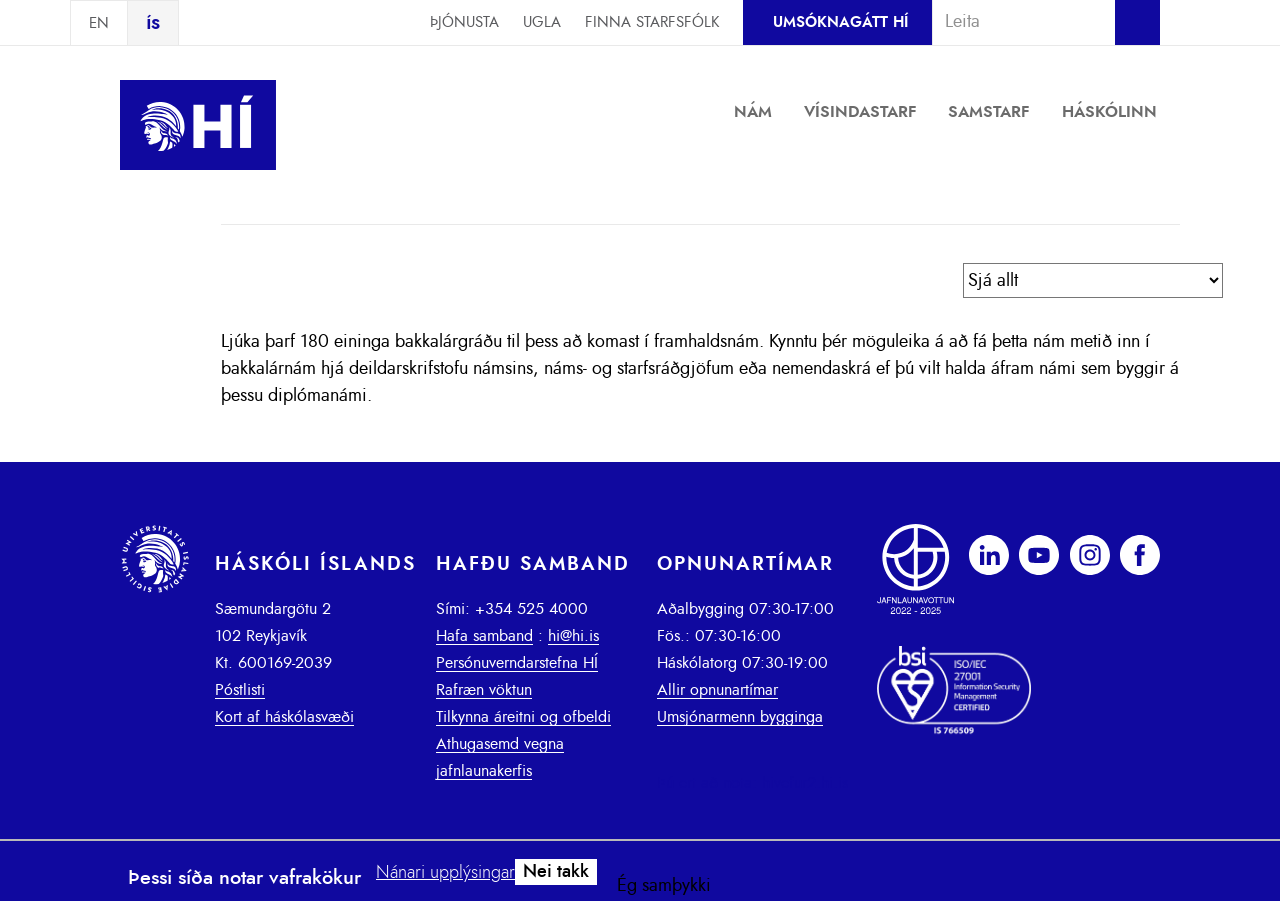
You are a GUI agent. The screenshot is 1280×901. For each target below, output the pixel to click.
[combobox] (1015, 22)
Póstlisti (240, 690)
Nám (753, 112)
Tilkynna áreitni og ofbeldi (523, 717)
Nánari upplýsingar (445, 873)
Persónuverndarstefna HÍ (517, 663)
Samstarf (989, 112)
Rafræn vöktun (484, 690)
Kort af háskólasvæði (284, 717)
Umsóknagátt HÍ (840, 22)
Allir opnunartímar (717, 690)
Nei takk (556, 872)
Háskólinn (1109, 112)
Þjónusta (464, 22)
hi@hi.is (573, 636)
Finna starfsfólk (652, 22)
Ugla (542, 22)
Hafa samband (484, 636)
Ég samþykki (664, 886)
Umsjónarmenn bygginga (740, 717)
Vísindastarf (860, 112)
